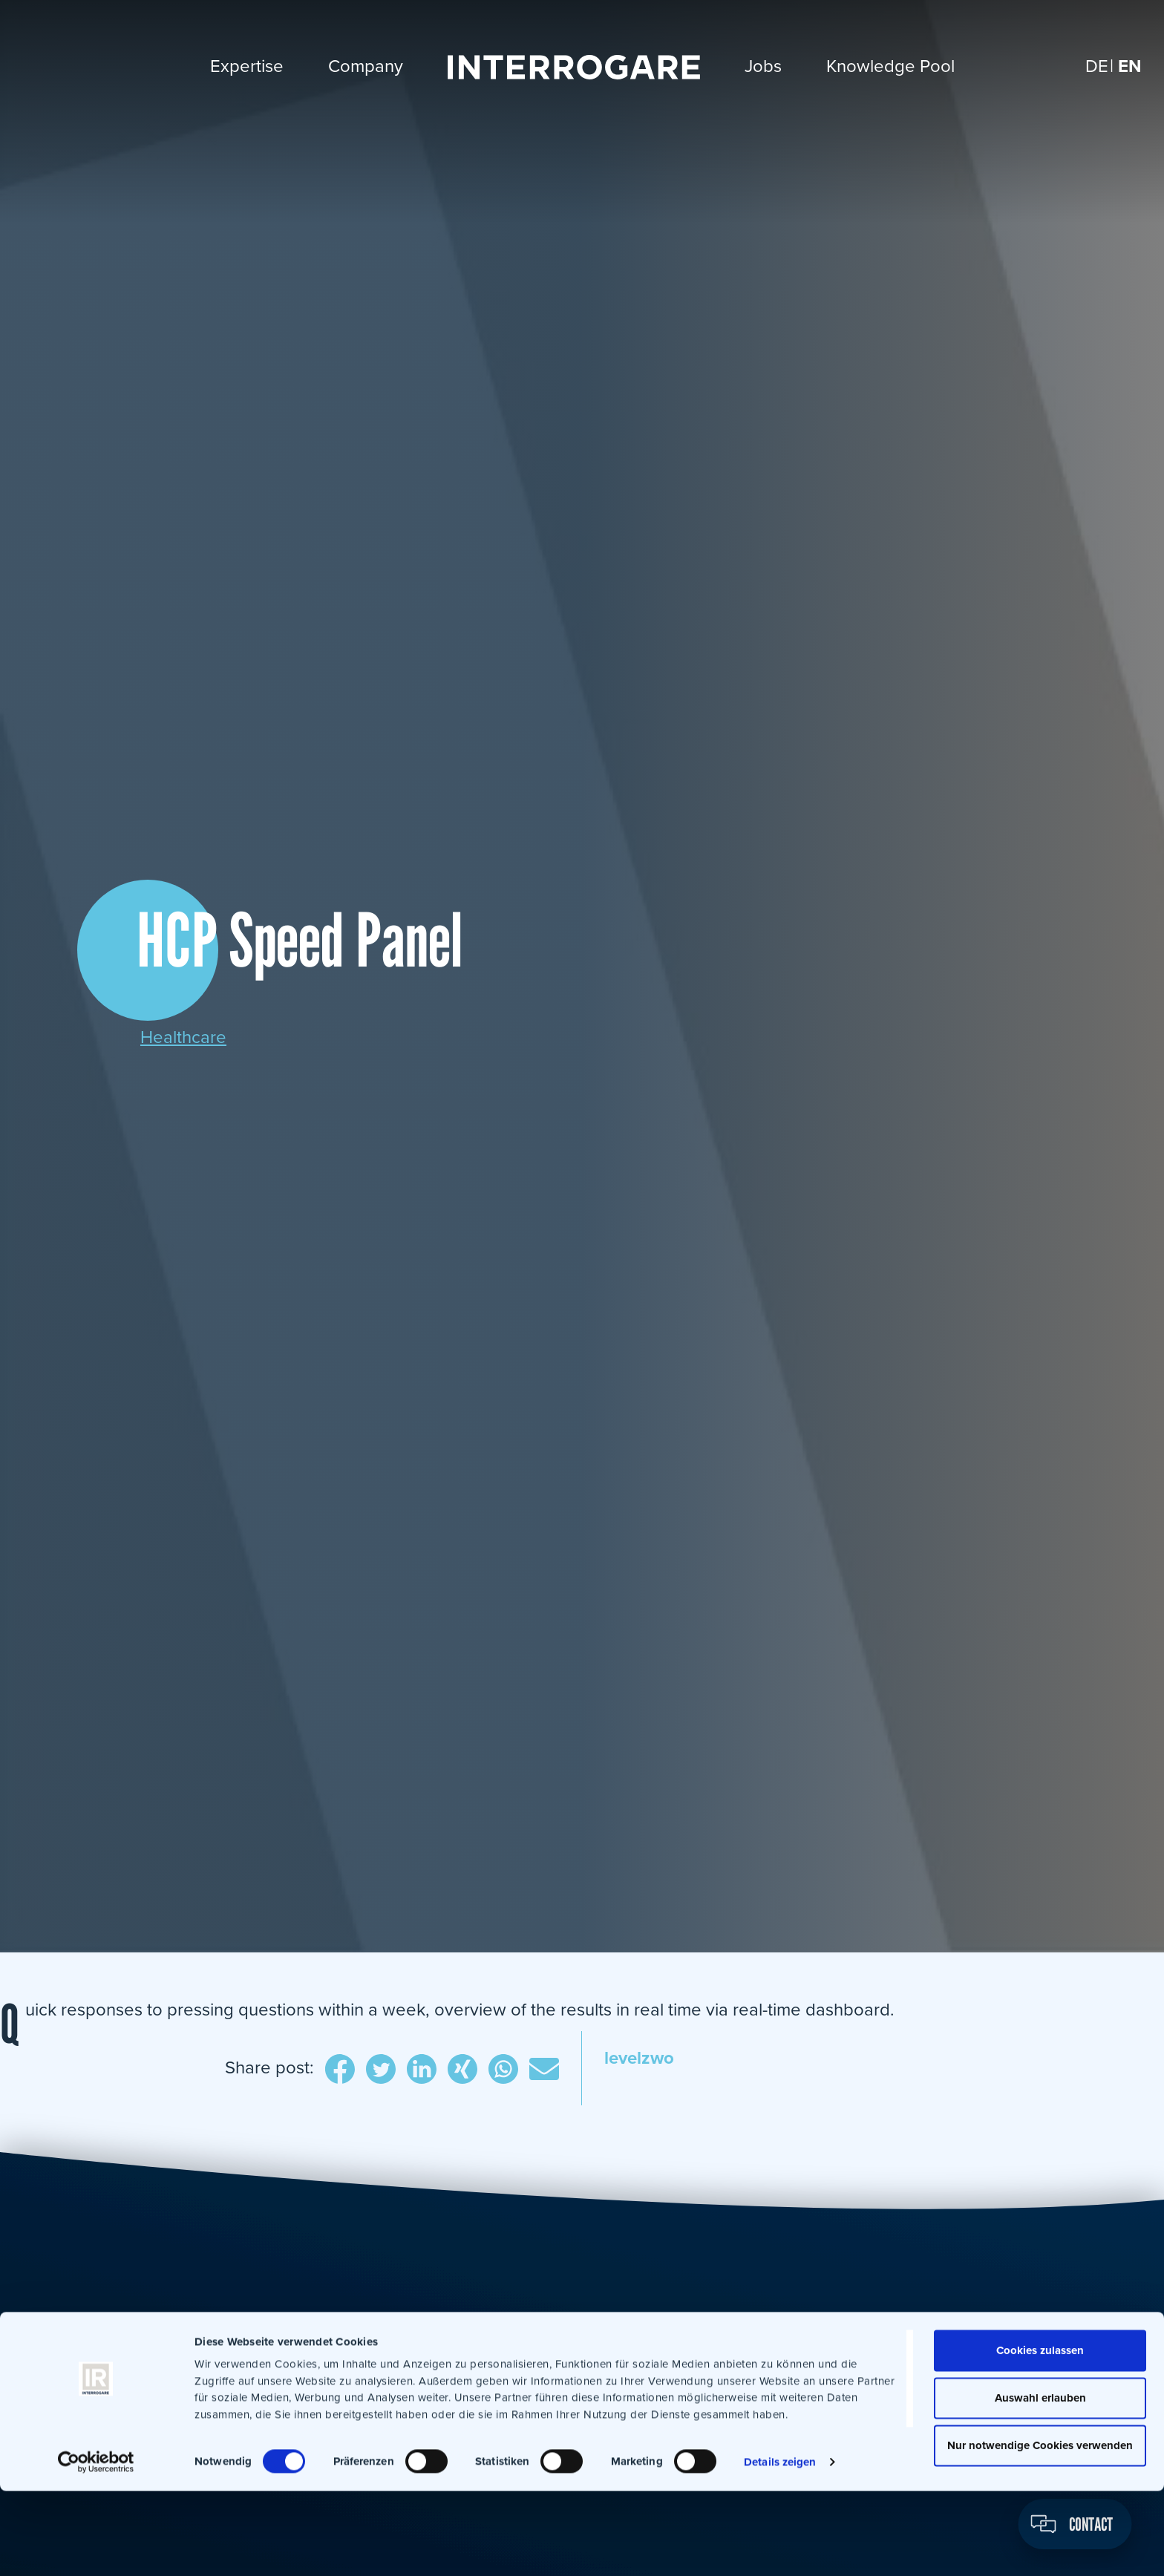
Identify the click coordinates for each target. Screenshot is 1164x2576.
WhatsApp (503, 2070)
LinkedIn (421, 2070)
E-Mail (544, 2070)
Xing (462, 2070)
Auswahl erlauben (1040, 2483)
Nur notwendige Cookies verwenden (1040, 2530)
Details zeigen (780, 2547)
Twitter (381, 2070)
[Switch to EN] (1130, 66)
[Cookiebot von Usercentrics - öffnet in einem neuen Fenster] (96, 2547)
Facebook (340, 2070)
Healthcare (183, 1037)
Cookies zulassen (1040, 2435)
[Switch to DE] (1096, 66)
